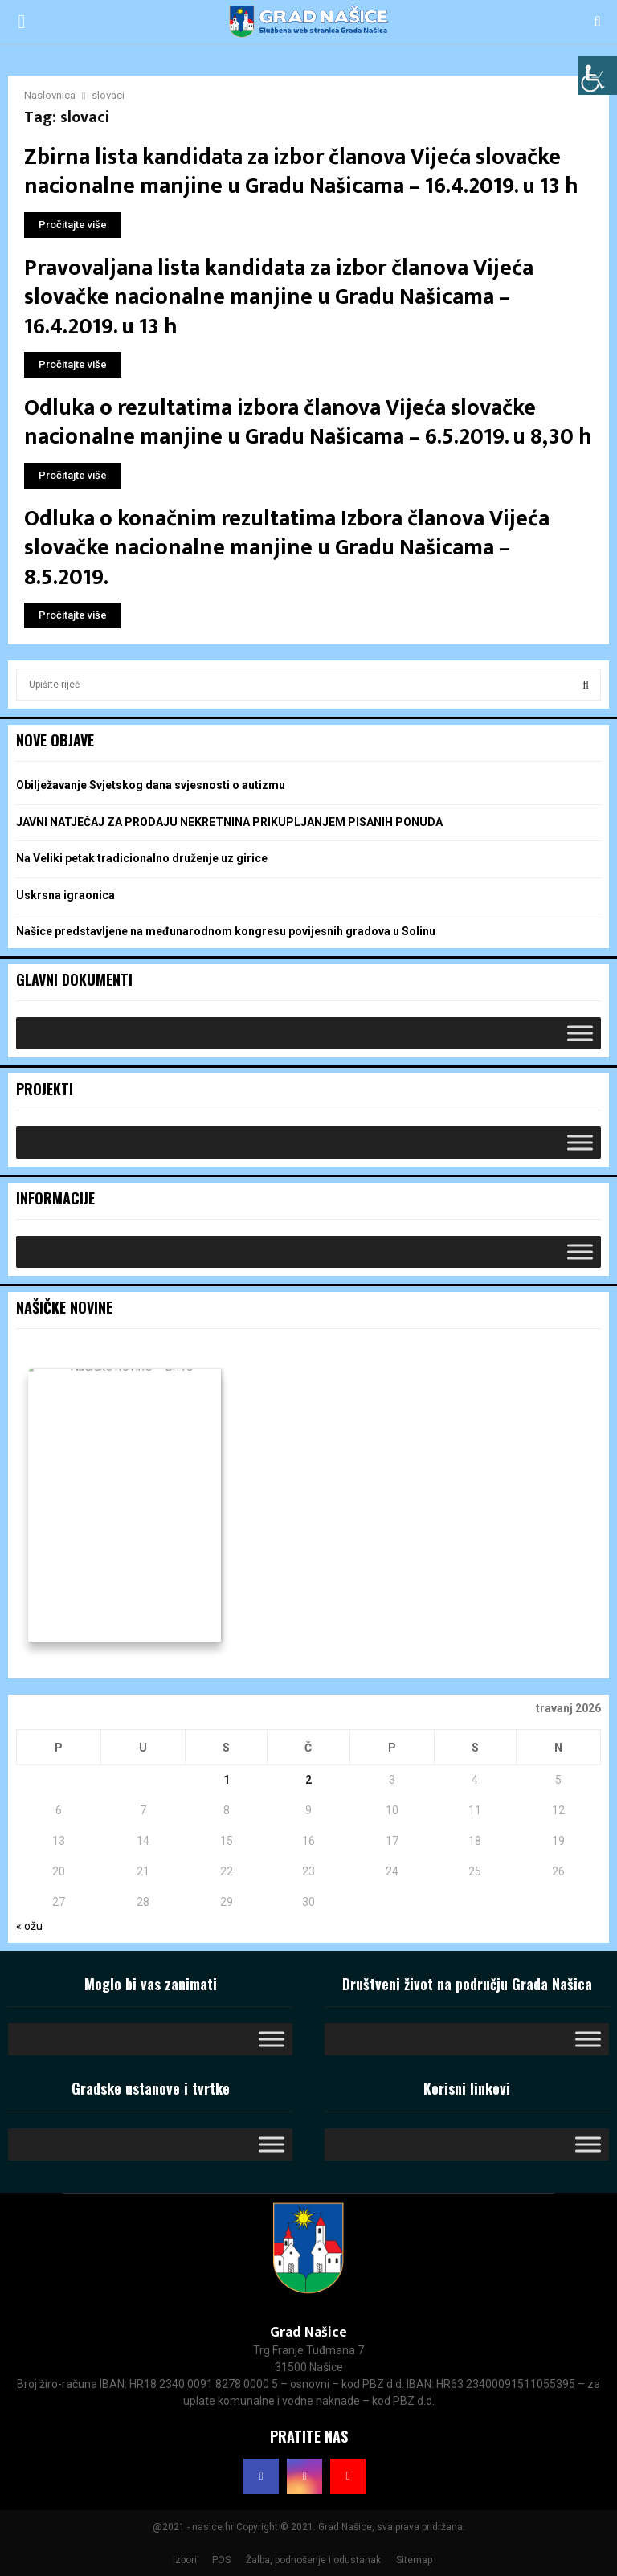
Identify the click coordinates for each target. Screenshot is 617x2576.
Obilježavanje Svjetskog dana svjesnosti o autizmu (150, 785)
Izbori (185, 2560)
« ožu (29, 1926)
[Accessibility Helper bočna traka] (597, 75)
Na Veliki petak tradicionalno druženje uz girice (142, 858)
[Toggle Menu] (580, 1033)
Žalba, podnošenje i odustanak (313, 2560)
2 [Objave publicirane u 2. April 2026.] (308, 1779)
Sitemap (414, 2560)
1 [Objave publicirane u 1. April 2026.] (226, 1779)
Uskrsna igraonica (65, 895)
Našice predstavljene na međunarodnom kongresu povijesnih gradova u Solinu (225, 931)
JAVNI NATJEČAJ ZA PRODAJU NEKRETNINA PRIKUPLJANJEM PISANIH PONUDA (229, 822)
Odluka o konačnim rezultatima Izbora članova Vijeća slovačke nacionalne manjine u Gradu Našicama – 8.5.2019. (287, 548)
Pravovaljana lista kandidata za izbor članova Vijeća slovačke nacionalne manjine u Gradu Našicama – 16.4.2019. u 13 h (278, 297)
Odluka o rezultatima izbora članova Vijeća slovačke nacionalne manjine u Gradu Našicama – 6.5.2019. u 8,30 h (308, 422)
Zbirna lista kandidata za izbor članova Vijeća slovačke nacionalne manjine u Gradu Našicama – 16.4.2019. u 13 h (301, 171)
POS (221, 2560)
